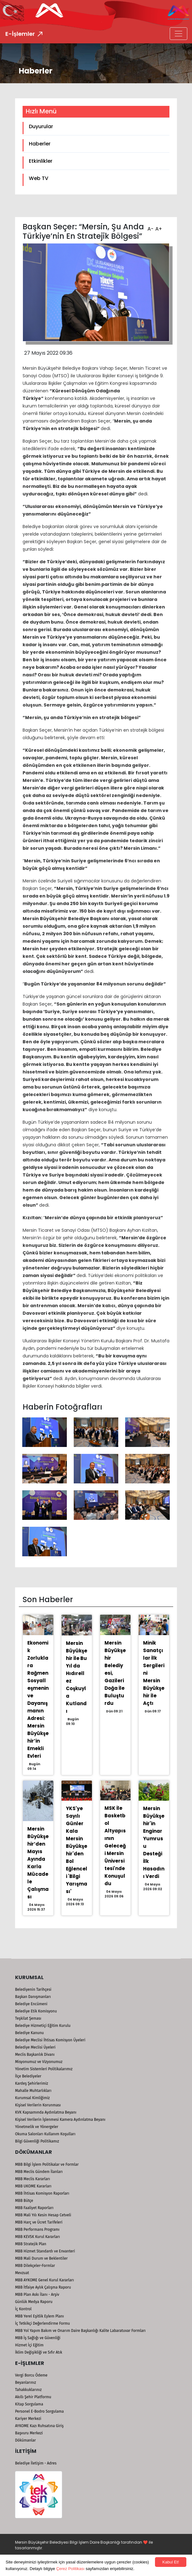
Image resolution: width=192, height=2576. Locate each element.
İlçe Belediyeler (28, 2076)
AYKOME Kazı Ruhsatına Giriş (39, 2426)
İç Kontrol (23, 2309)
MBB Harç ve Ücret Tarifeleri (38, 2222)
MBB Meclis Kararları (32, 2179)
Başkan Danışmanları (33, 1997)
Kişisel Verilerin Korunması (38, 2105)
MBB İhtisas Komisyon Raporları (42, 2193)
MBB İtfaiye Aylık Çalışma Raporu (43, 2287)
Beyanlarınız (25, 2382)
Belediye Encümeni (31, 2004)
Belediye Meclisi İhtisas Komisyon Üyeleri (50, 2040)
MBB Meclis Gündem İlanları (39, 2171)
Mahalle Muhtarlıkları (33, 2090)
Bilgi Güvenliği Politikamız (37, 2141)
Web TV (38, 178)
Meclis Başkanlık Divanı (35, 2054)
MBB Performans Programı (37, 2229)
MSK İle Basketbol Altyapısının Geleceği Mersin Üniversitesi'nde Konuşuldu (115, 1846)
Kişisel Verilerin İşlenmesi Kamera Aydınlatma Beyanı (60, 2119)
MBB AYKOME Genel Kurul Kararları (44, 2280)
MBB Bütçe (24, 2200)
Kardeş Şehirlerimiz (31, 2083)
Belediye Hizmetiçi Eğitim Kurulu (43, 2025)
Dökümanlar (25, 2440)
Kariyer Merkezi (28, 2418)
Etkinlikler (40, 161)
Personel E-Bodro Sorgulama (39, 2411)
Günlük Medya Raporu (33, 2302)
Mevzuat (22, 2273)
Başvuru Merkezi (29, 2433)
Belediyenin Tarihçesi (33, 1989)
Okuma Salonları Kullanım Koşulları (45, 2134)
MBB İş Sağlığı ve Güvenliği (37, 2338)
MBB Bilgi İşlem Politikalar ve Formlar (47, 2164)
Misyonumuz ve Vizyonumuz (38, 2062)
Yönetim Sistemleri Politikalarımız (43, 2069)
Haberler (40, 143)
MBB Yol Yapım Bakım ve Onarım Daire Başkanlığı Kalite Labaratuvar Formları (80, 2330)
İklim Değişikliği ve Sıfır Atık (38, 2352)
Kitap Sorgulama (29, 2404)
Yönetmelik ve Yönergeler (36, 2127)
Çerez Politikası (70, 2568)
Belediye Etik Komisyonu (36, 2011)
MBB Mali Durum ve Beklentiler (41, 2258)
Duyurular (41, 126)
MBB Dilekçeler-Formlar (35, 2265)
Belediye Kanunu (29, 2033)
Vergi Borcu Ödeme (31, 2375)
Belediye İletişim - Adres (35, 2463)
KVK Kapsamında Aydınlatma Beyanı (45, 2112)
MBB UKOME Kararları (33, 2186)
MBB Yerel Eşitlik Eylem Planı (39, 2316)
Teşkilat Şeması (28, 2018)
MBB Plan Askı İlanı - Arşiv (37, 2294)
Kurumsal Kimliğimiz (32, 2098)
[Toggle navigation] (178, 33)
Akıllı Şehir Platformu (33, 2397)
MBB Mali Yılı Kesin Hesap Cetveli (43, 2215)
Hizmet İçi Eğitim (29, 2345)
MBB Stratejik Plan (30, 2244)
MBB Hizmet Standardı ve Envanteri (45, 2251)
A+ (157, 226)
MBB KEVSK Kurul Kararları (37, 2237)
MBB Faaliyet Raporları (34, 2208)
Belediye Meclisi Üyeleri (35, 2047)
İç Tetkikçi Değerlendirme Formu (42, 2323)
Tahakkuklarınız (28, 2390)
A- (149, 226)
